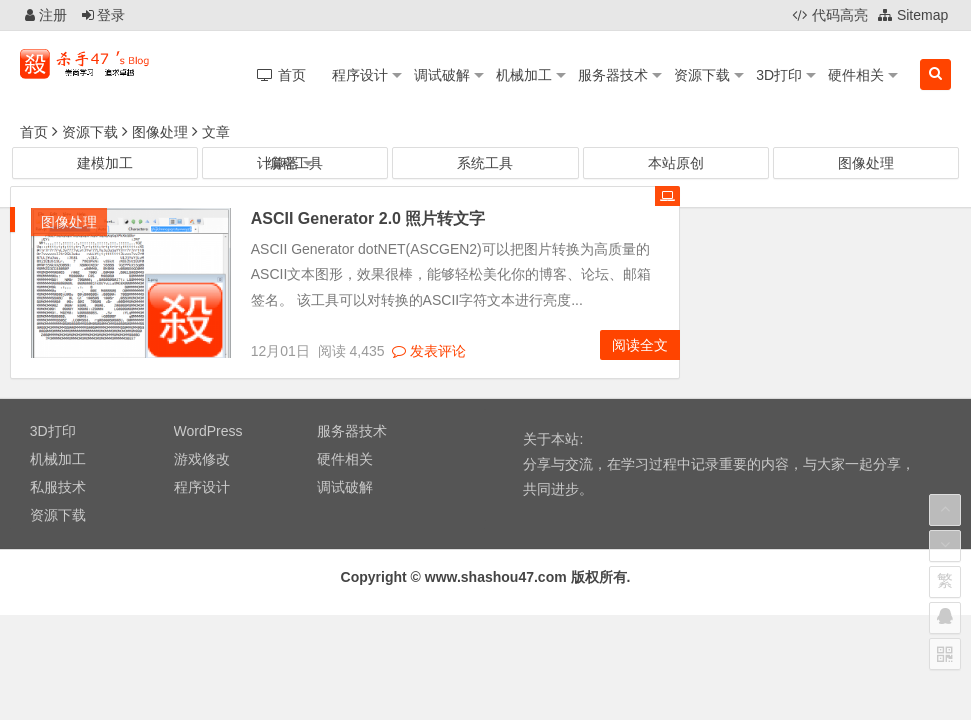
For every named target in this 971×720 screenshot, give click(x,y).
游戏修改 (202, 459)
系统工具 (485, 163)
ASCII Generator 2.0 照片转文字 (368, 218)
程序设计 (360, 75)
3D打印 (779, 75)
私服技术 (58, 487)
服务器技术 (613, 75)
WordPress (208, 431)
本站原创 (676, 163)
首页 (34, 132)
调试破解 (442, 75)
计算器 (278, 163)
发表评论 (429, 351)
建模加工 (105, 163)
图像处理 (160, 132)
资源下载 (702, 75)
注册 (46, 15)
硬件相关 (856, 75)
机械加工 (524, 75)
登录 (104, 15)
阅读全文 (640, 345)
